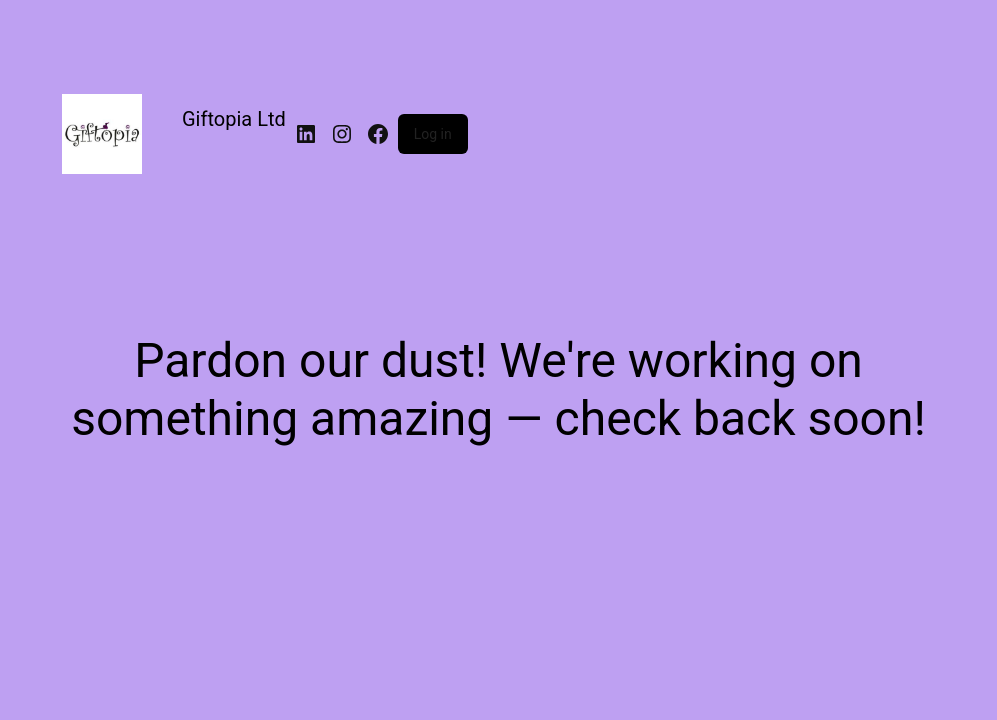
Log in (433, 134)
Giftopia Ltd (234, 119)
